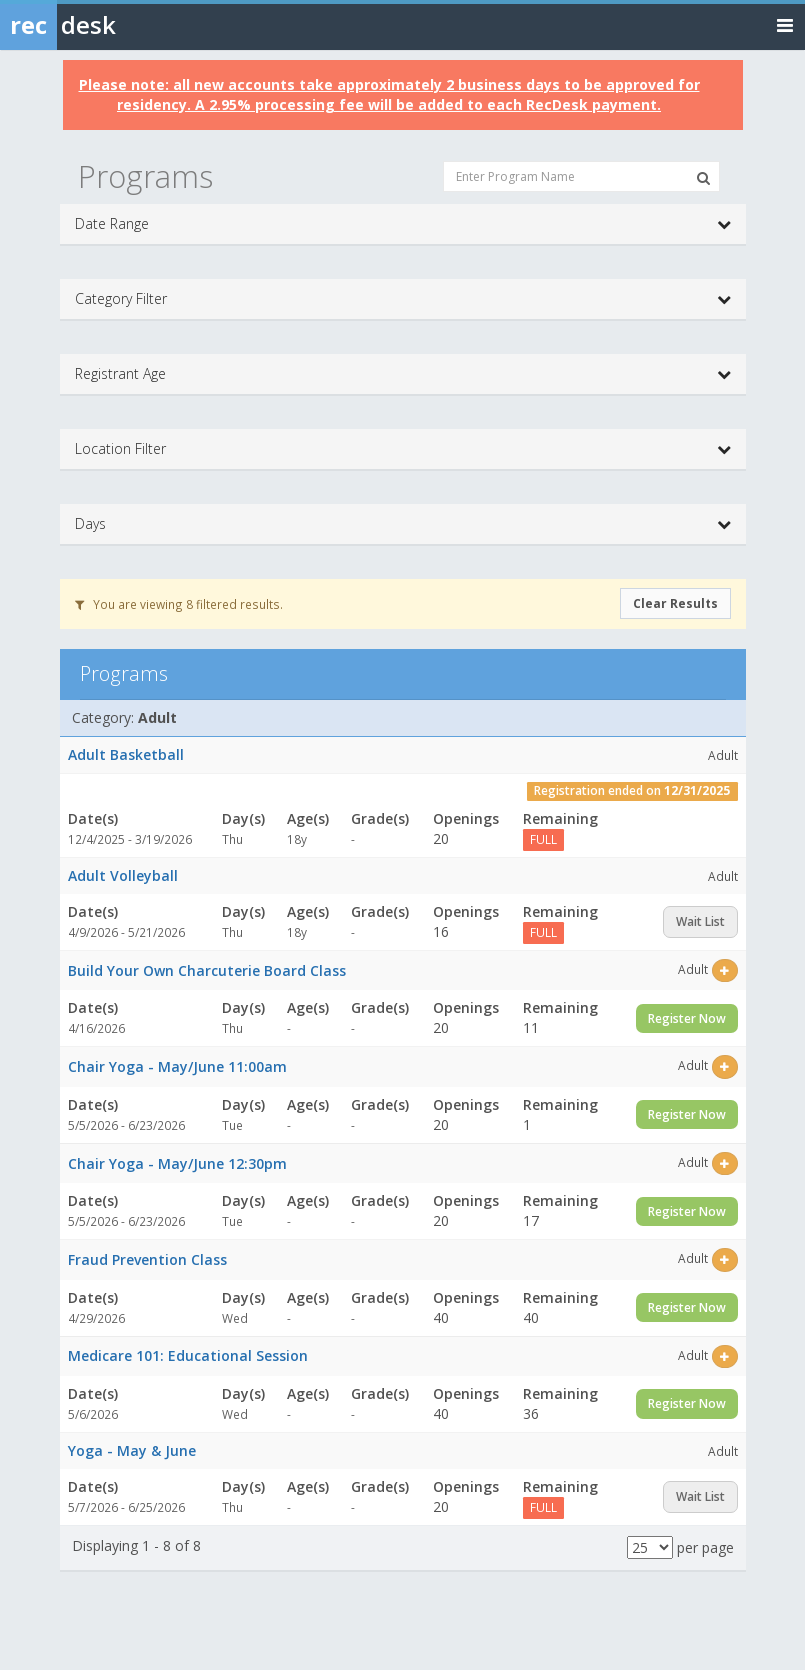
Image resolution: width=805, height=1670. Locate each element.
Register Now (687, 1018)
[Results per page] (650, 1547)
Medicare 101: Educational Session (188, 1355)
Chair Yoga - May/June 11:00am (177, 1066)
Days (403, 524)
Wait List (700, 921)
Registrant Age (403, 374)
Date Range (403, 224)
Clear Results (675, 603)
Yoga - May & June (132, 1450)
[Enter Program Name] (581, 176)
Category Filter (403, 299)
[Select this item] (724, 970)
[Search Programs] (703, 178)
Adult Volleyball (123, 875)
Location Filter (403, 449)
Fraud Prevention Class (147, 1259)
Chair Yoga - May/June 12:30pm (177, 1163)
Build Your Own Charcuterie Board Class (207, 970)
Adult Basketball (126, 754)
